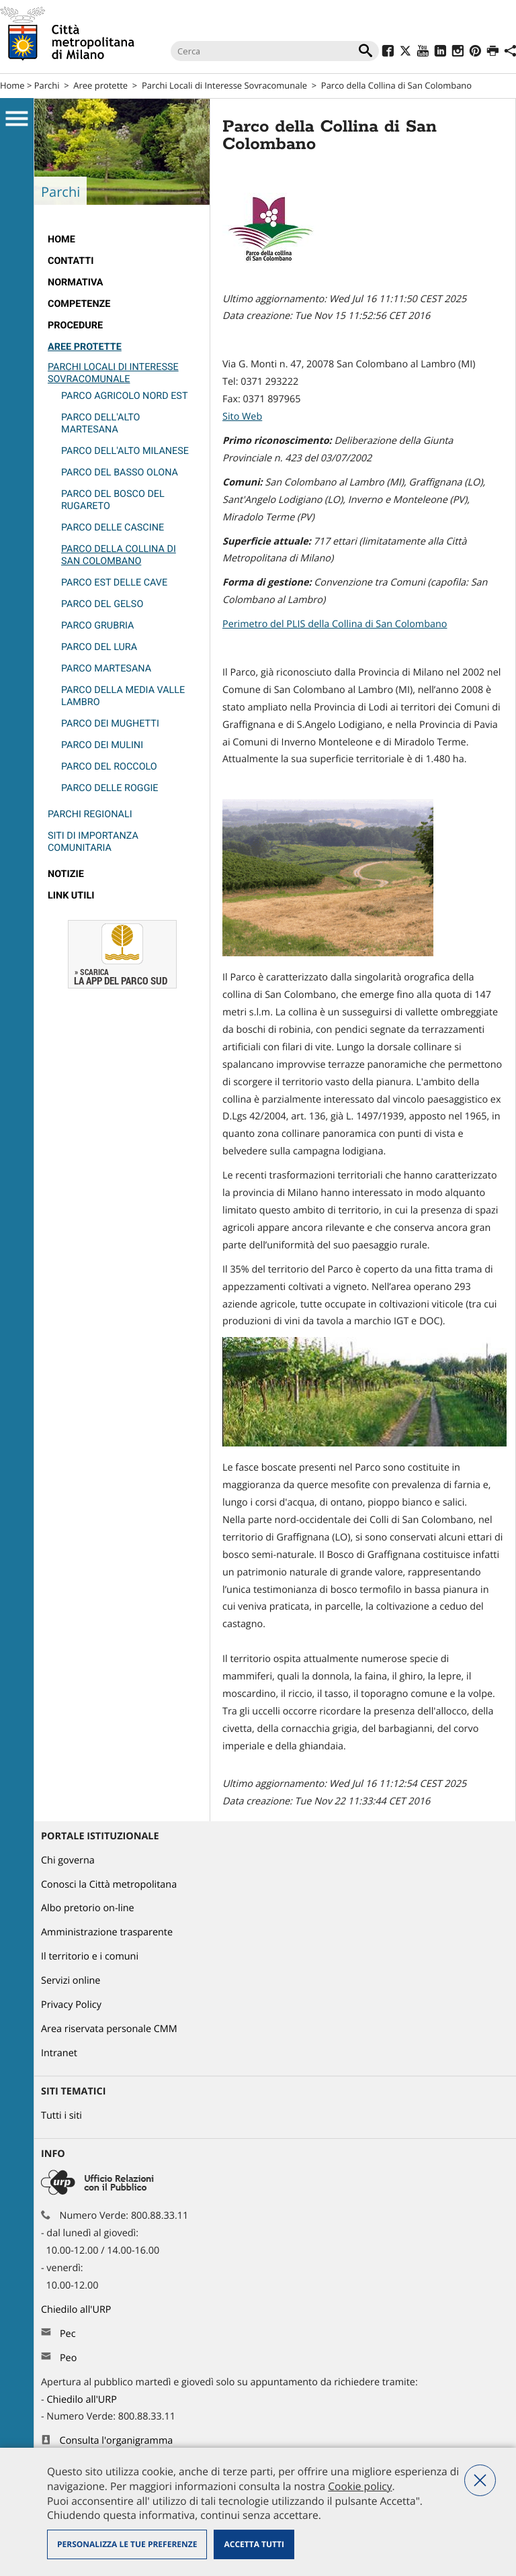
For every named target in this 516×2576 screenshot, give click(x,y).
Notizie (66, 874)
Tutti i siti (61, 2115)
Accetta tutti (254, 2544)
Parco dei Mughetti (110, 723)
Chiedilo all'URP (77, 2309)
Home (12, 85)
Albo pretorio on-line (87, 1908)
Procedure (75, 325)
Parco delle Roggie (110, 788)
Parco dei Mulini (102, 745)
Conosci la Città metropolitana (109, 1884)
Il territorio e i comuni (89, 1956)
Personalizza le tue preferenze (127, 2544)
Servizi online (70, 1980)
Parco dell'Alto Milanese (125, 451)
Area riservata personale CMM (109, 2029)
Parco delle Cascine (112, 527)
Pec (68, 2334)
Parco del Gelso (102, 604)
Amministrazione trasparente (107, 1932)
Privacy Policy (71, 2004)
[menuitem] (122, 239)
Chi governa (68, 1860)
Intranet (59, 2053)
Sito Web (242, 416)
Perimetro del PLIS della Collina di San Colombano (334, 624)
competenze (79, 304)
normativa (75, 282)
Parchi (47, 85)
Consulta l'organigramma (116, 2440)
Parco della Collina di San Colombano (118, 555)
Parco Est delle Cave (114, 582)
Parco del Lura (99, 647)
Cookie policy (360, 2486)
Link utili (71, 895)
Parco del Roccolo (109, 766)
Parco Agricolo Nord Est (124, 396)
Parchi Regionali (90, 814)
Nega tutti (480, 2480)
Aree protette (100, 85)
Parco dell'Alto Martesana (100, 423)
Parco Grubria (97, 625)
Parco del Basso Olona (119, 472)
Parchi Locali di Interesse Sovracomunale (224, 85)
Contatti (70, 261)
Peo (68, 2358)
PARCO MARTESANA (106, 668)
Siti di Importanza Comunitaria (93, 842)
